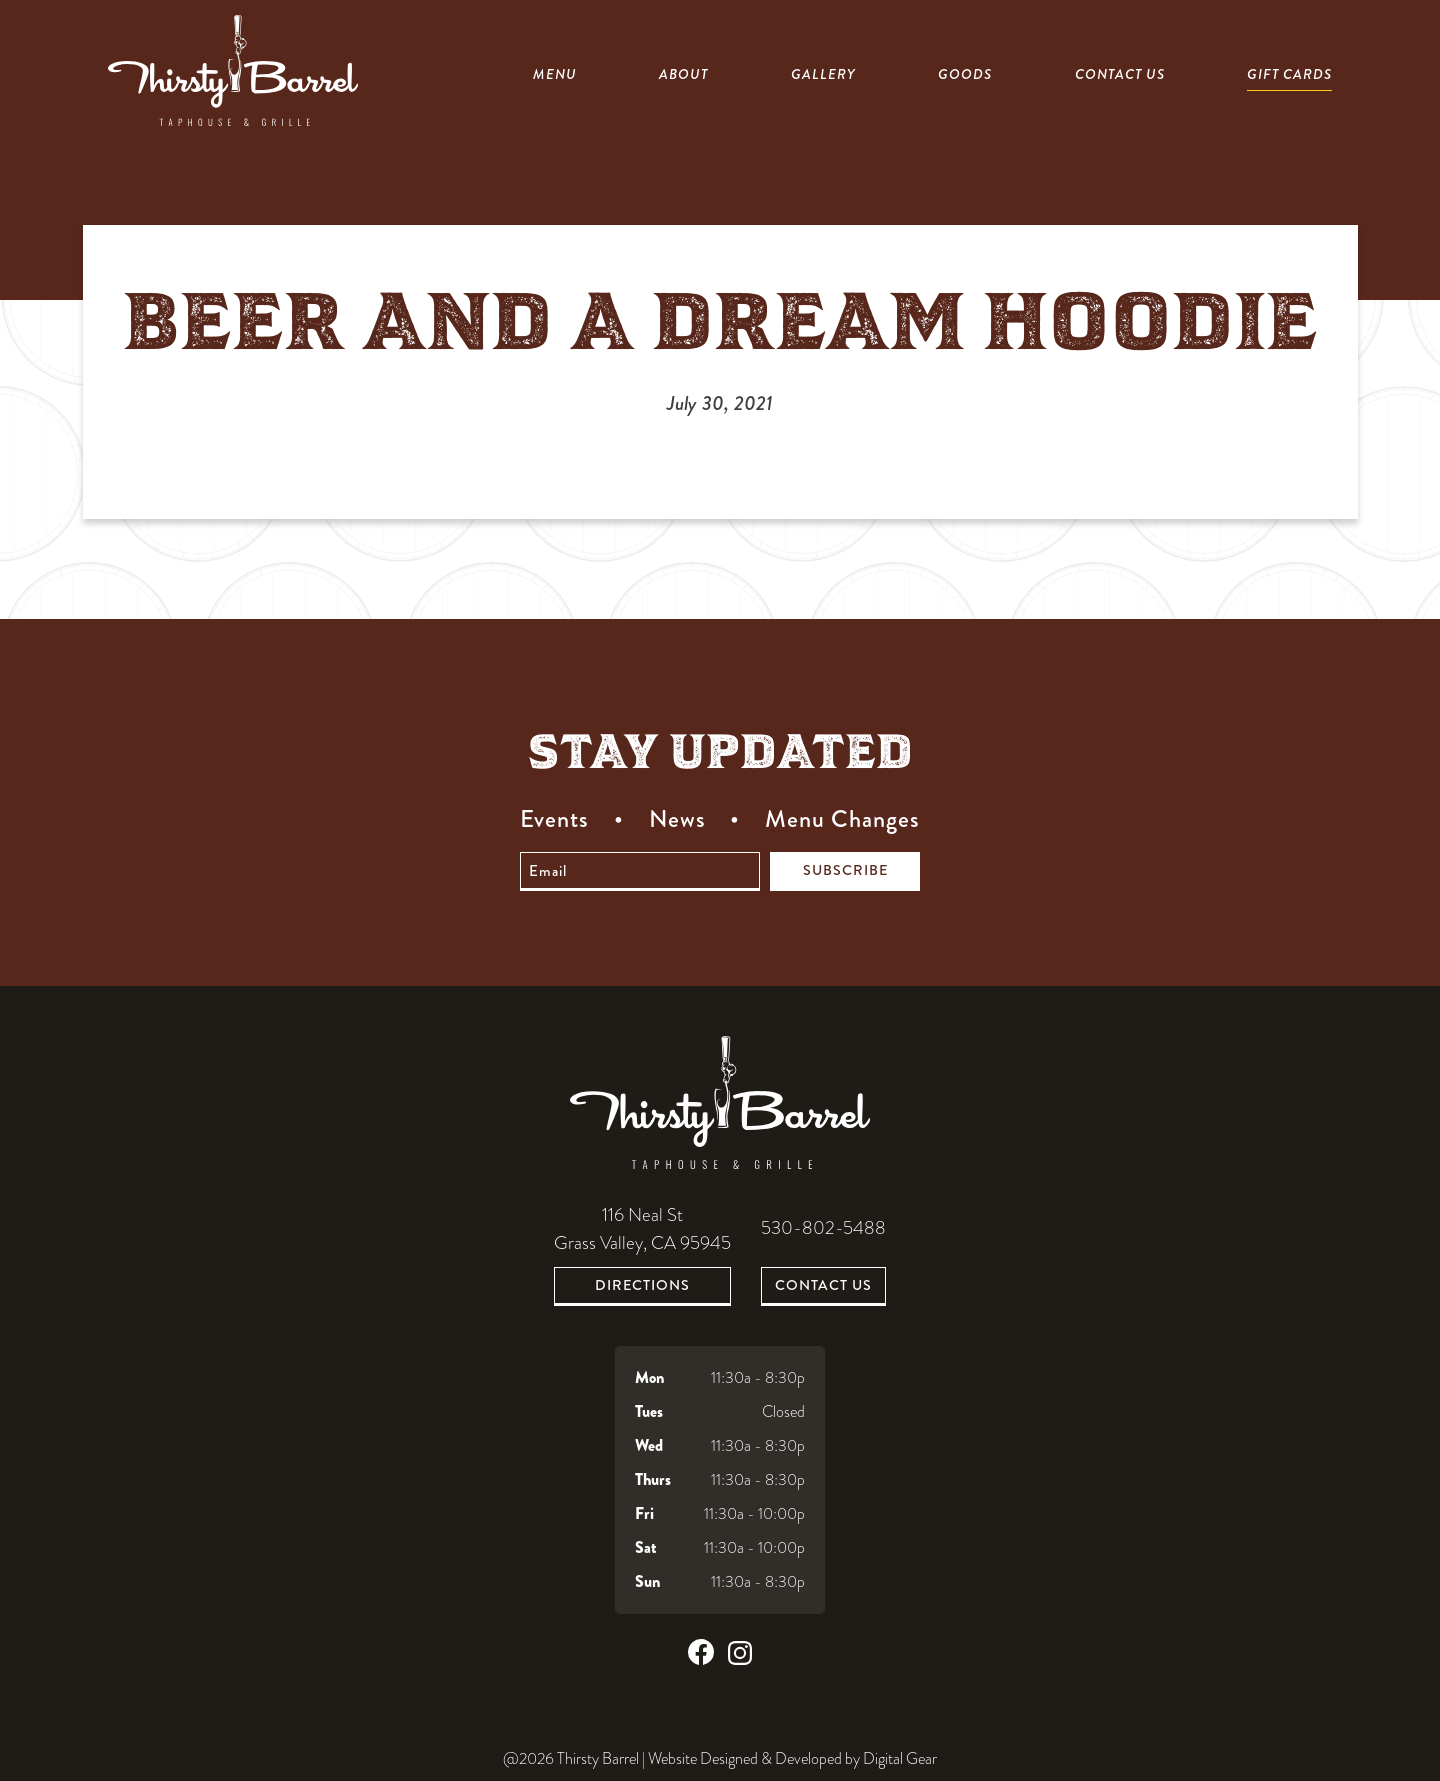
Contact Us (1120, 74)
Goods (965, 74)
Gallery (823, 74)
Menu (555, 74)
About (683, 74)
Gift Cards (1289, 74)
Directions (642, 1284)
